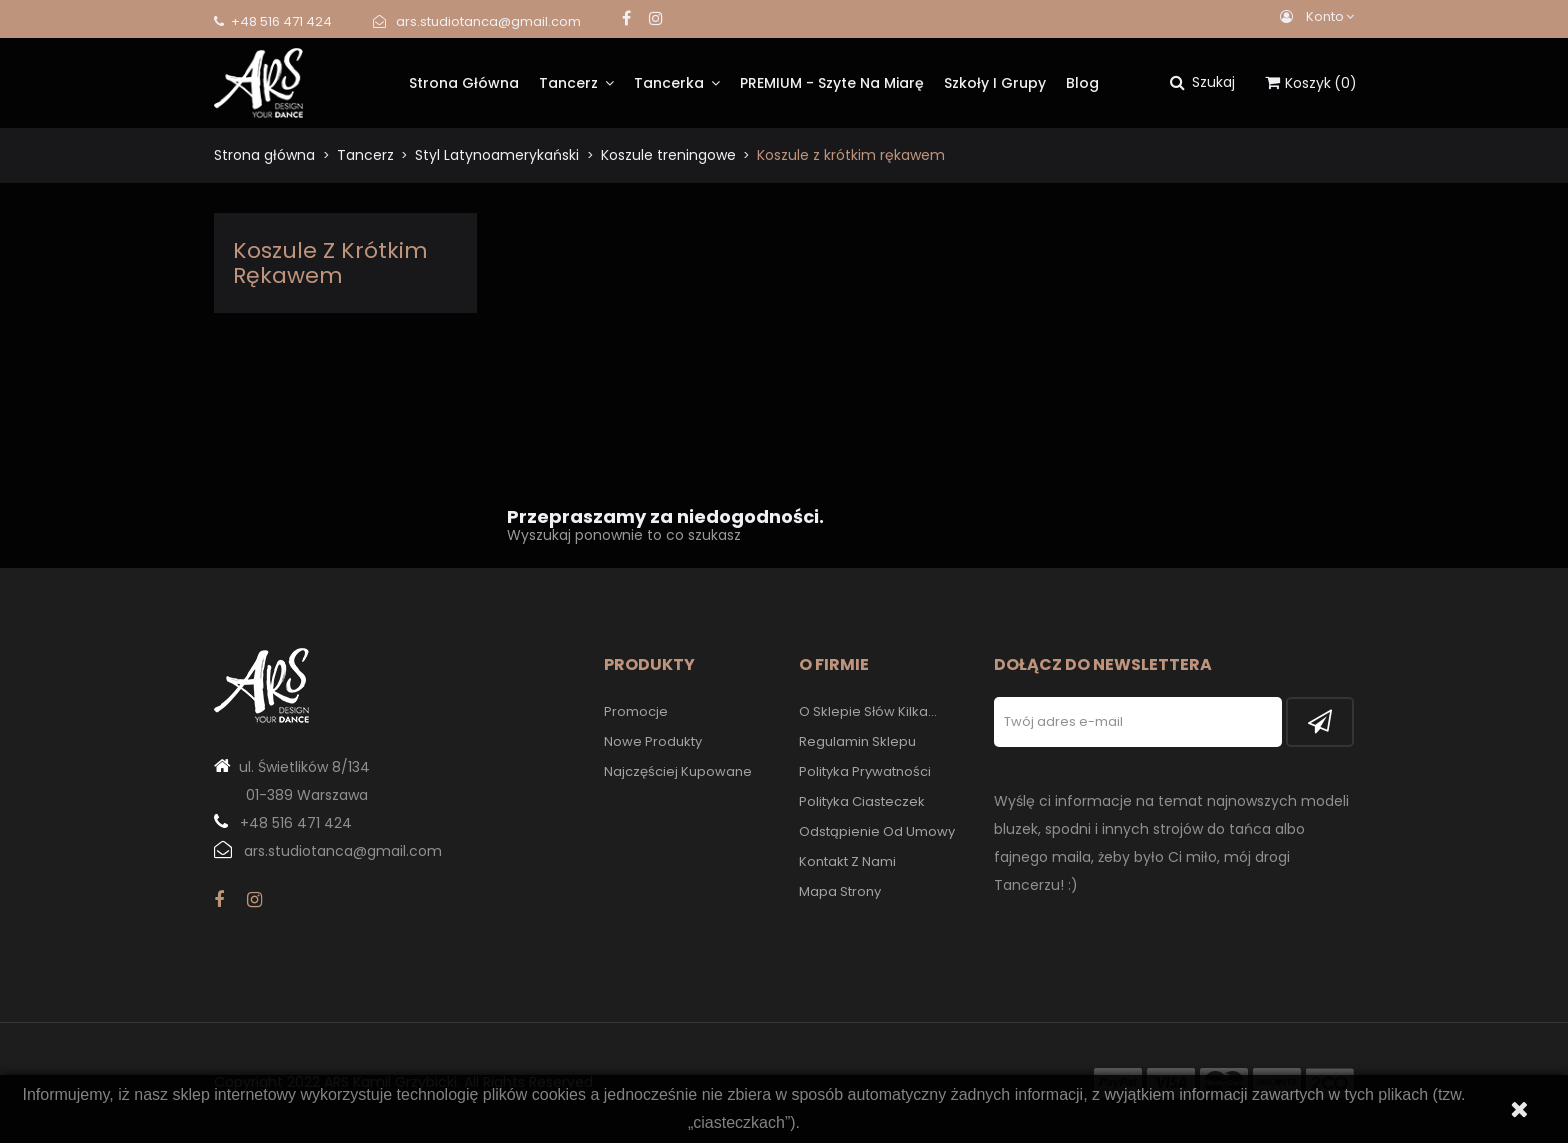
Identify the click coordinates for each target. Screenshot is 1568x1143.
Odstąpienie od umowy (877, 831)
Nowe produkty (653, 741)
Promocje (636, 711)
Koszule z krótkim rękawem (330, 263)
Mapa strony (840, 891)
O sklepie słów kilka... (868, 711)
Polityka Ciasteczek (862, 801)
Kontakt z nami (847, 861)
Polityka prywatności (865, 771)
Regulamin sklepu (857, 741)
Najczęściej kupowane (678, 771)
